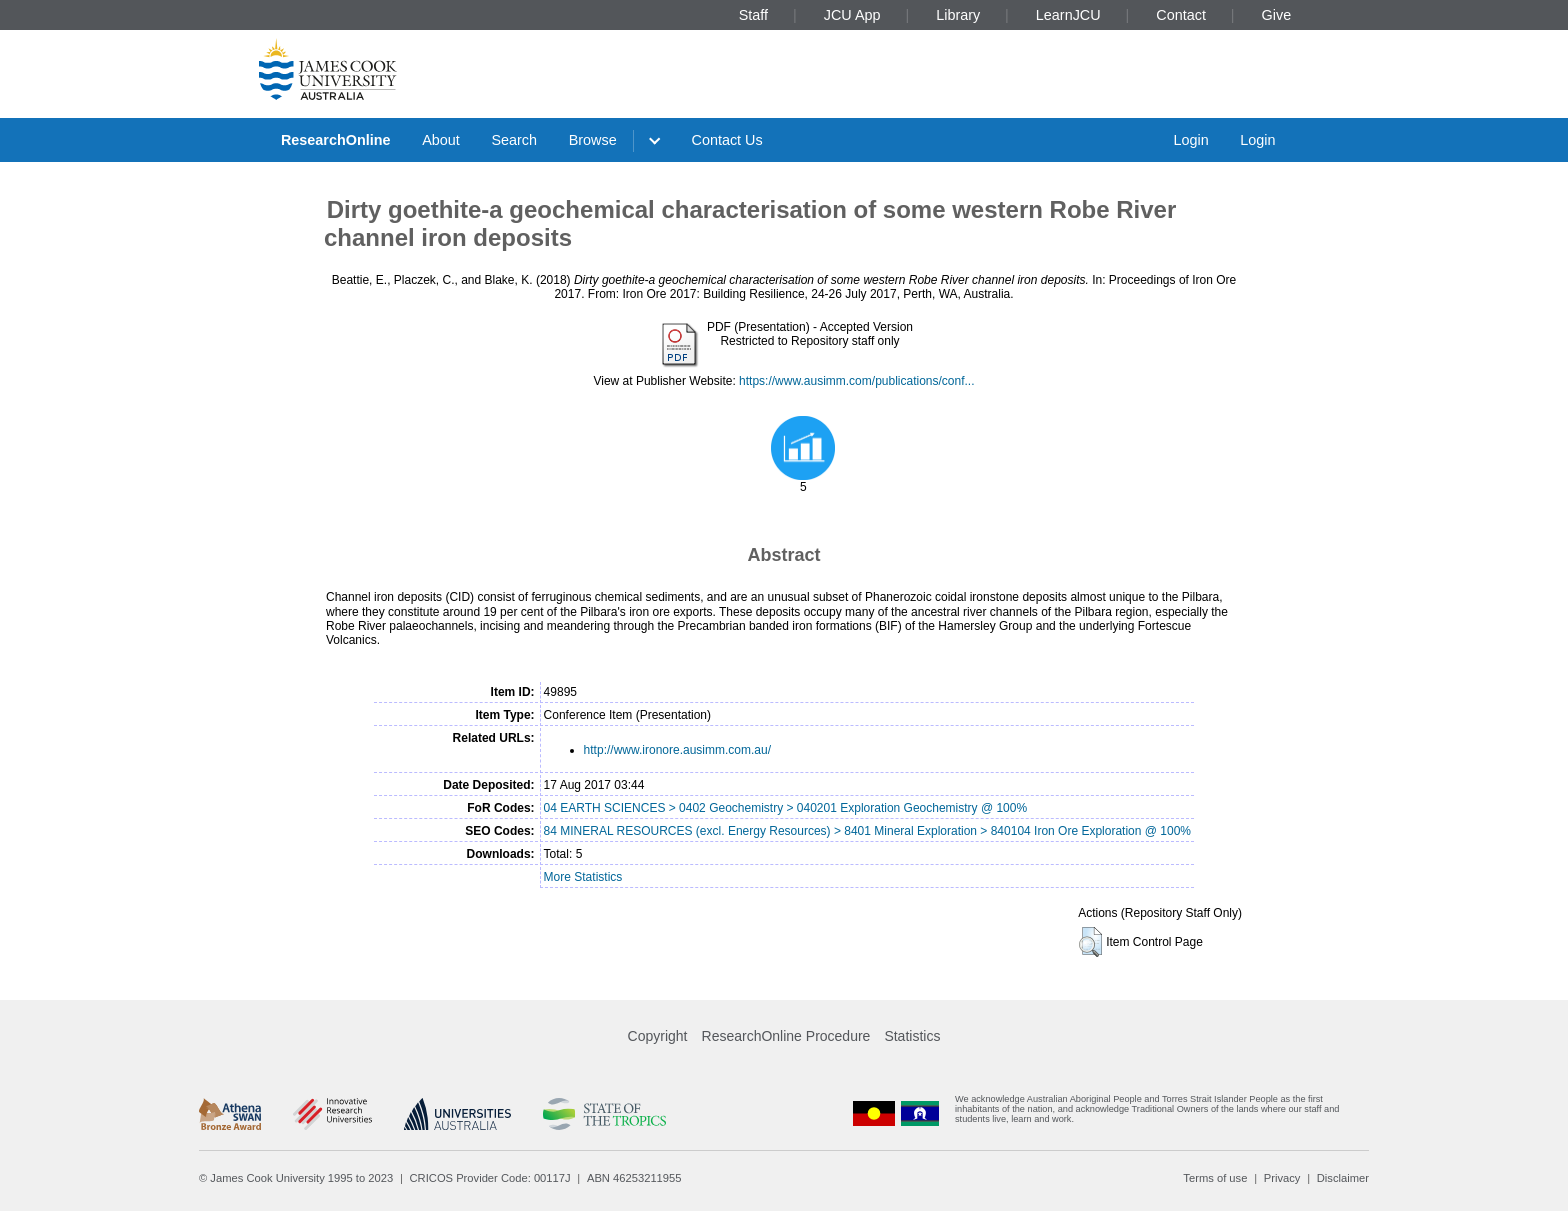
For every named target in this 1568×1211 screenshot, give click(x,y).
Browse (593, 140)
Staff (753, 15)
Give (1277, 15)
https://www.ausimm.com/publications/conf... (856, 381)
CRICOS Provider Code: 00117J (490, 1178)
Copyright (658, 1036)
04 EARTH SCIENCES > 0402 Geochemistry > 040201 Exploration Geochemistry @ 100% (786, 808)
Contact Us (727, 140)
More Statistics (583, 877)
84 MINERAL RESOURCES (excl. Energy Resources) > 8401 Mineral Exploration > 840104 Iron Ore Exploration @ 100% (867, 831)
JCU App (852, 15)
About (441, 140)
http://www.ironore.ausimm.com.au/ (677, 750)
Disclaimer (1343, 1178)
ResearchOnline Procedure (786, 1036)
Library (958, 15)
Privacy (1282, 1178)
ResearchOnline (336, 140)
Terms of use (1215, 1178)
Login (1190, 140)
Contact (1181, 15)
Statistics (912, 1036)
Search (514, 140)
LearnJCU (1068, 15)
